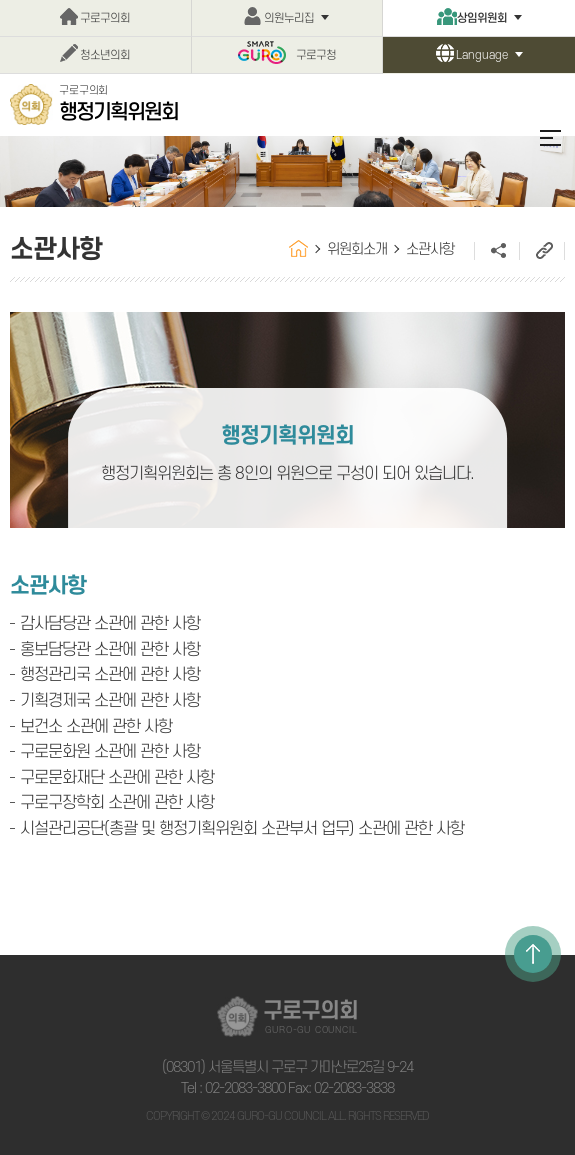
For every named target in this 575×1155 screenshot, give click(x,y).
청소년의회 (105, 55)
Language (482, 55)
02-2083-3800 (245, 1088)
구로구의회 (105, 18)
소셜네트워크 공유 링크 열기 (496, 251)
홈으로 (298, 248)
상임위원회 (482, 18)
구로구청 (316, 55)
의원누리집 (289, 18)
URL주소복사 (541, 251)
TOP (533, 954)
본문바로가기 (0, 0)
